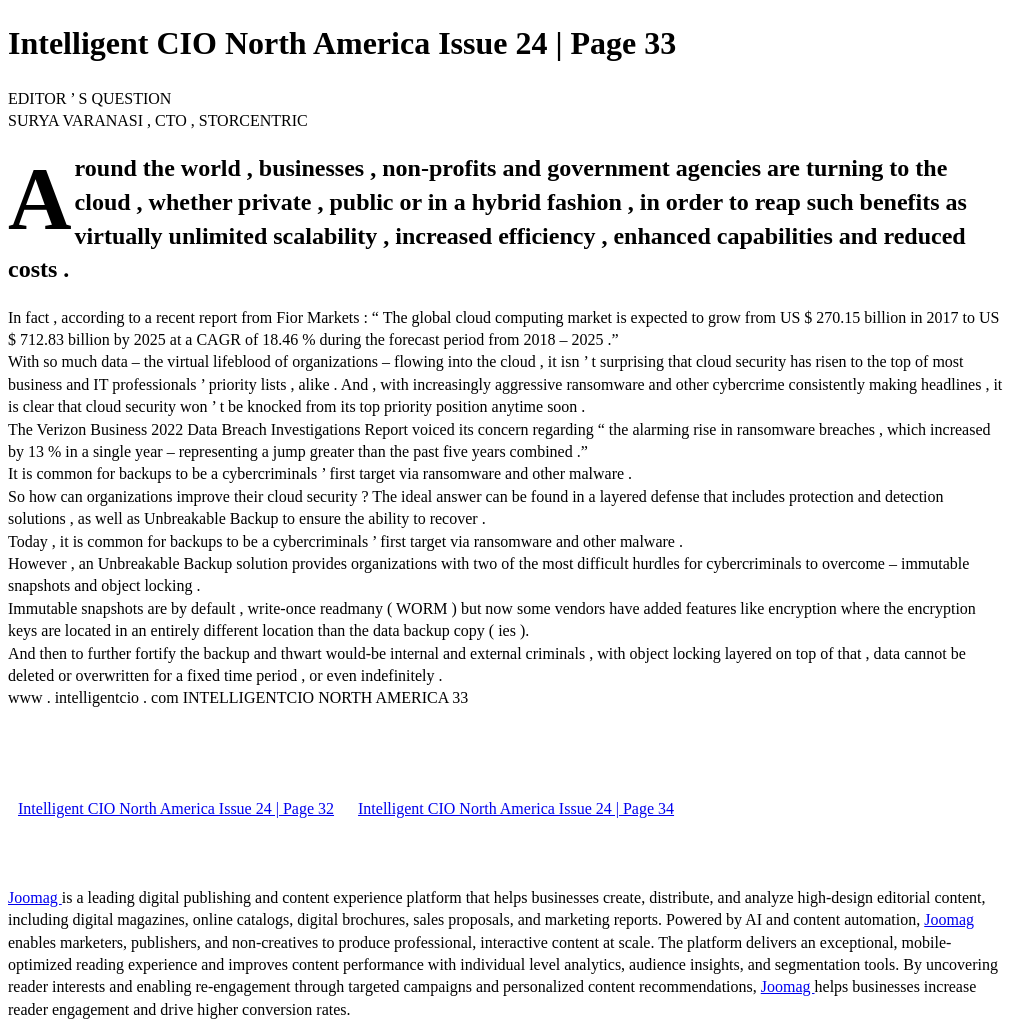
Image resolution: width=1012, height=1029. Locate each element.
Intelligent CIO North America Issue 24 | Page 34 (516, 808)
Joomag (35, 897)
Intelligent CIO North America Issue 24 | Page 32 (176, 808)
